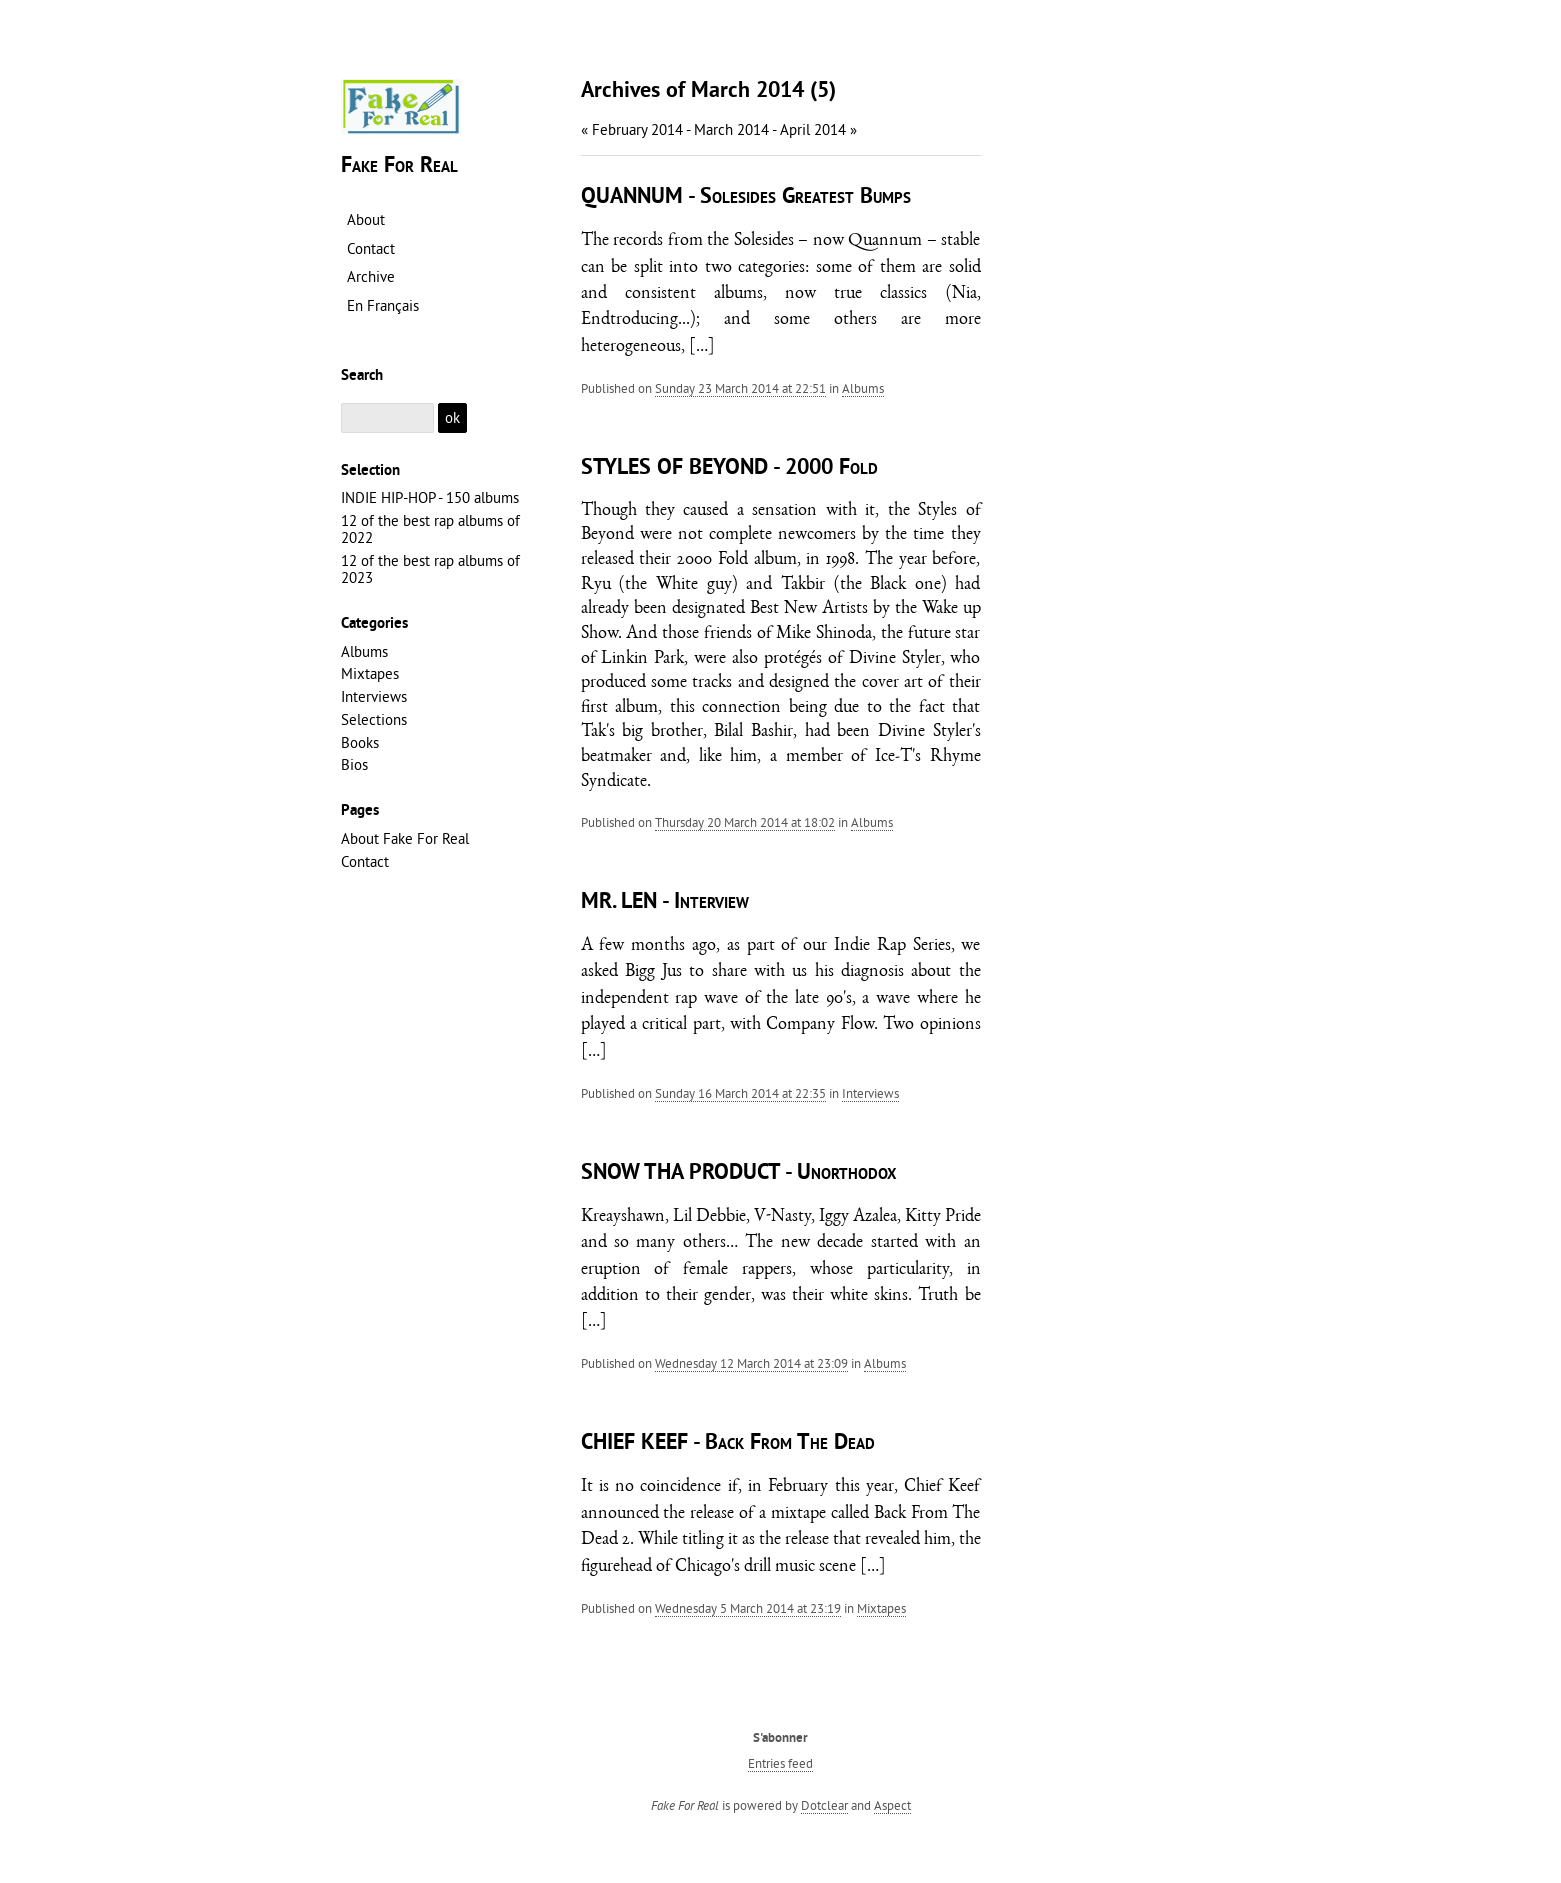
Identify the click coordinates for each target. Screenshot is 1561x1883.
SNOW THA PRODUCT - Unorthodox (739, 1173)
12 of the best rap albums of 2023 (430, 569)
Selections (374, 719)
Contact (365, 861)
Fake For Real (399, 166)
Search (362, 376)
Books (360, 742)
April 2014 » (818, 129)
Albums (863, 388)
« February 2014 (632, 129)
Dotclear (824, 1805)
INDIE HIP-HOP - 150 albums (430, 497)
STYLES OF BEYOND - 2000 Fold (729, 468)
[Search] (388, 418)
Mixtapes (881, 1608)
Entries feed (780, 1763)
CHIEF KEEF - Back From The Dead (728, 1443)
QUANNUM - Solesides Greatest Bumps (746, 197)
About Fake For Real (405, 838)
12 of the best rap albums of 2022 (430, 529)
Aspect (892, 1805)
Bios (354, 764)
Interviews (870, 1093)
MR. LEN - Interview (665, 902)
